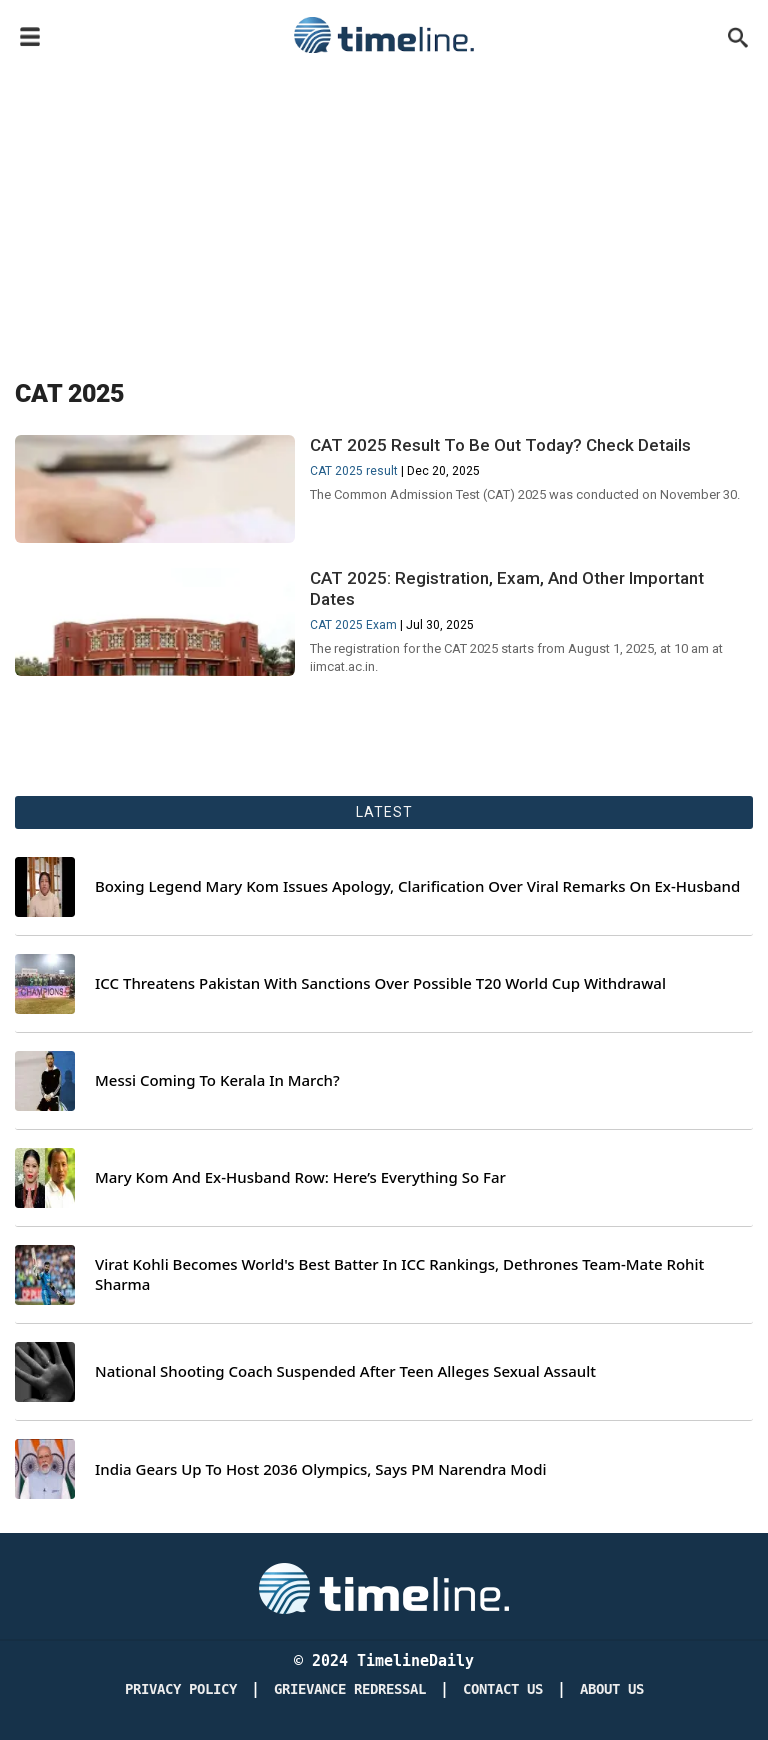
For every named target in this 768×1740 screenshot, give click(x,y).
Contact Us (503, 1689)
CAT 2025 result (354, 471)
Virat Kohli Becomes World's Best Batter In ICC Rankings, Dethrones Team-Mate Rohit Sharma (399, 1274)
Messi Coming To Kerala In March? (217, 1080)
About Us (612, 1689)
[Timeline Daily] (384, 1587)
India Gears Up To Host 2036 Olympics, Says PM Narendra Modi (321, 1469)
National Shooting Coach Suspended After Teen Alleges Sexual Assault (345, 1371)
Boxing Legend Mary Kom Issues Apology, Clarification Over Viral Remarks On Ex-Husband (417, 886)
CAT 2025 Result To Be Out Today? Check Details (500, 445)
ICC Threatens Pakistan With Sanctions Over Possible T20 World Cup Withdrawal (380, 983)
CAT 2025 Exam (353, 625)
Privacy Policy (181, 1689)
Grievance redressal (350, 1689)
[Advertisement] (384, 212)
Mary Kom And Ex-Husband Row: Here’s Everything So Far (300, 1177)
